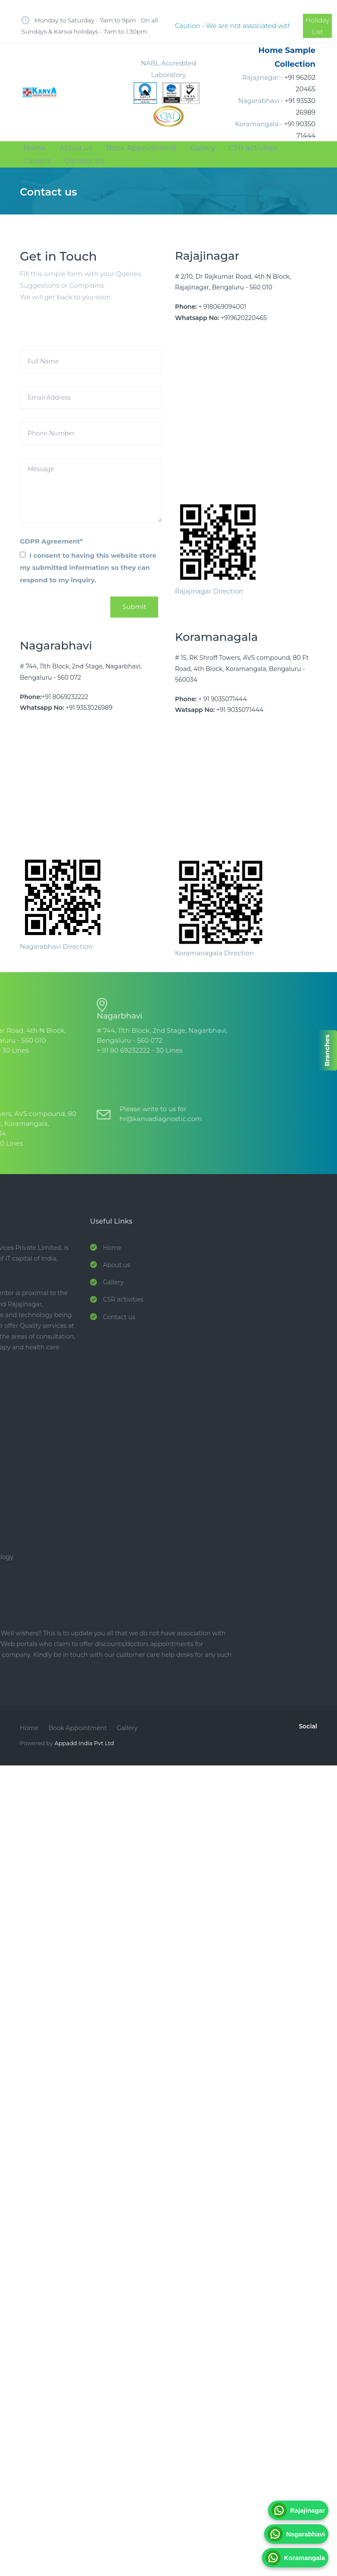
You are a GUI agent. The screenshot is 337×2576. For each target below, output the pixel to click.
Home (34, 147)
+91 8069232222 (65, 697)
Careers (37, 160)
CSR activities (253, 147)
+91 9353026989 (89, 708)
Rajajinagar (298, 2510)
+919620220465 (244, 318)
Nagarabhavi (296, 2534)
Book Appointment (141, 147)
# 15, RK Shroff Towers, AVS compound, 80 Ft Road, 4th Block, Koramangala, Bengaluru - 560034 (242, 668)
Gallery (202, 147)
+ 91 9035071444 (222, 699)
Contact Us (84, 160)
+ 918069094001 (222, 307)
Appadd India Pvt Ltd (84, 1743)
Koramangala (295, 2557)
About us (76, 147)
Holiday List (318, 26)
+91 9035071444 (239, 710)
